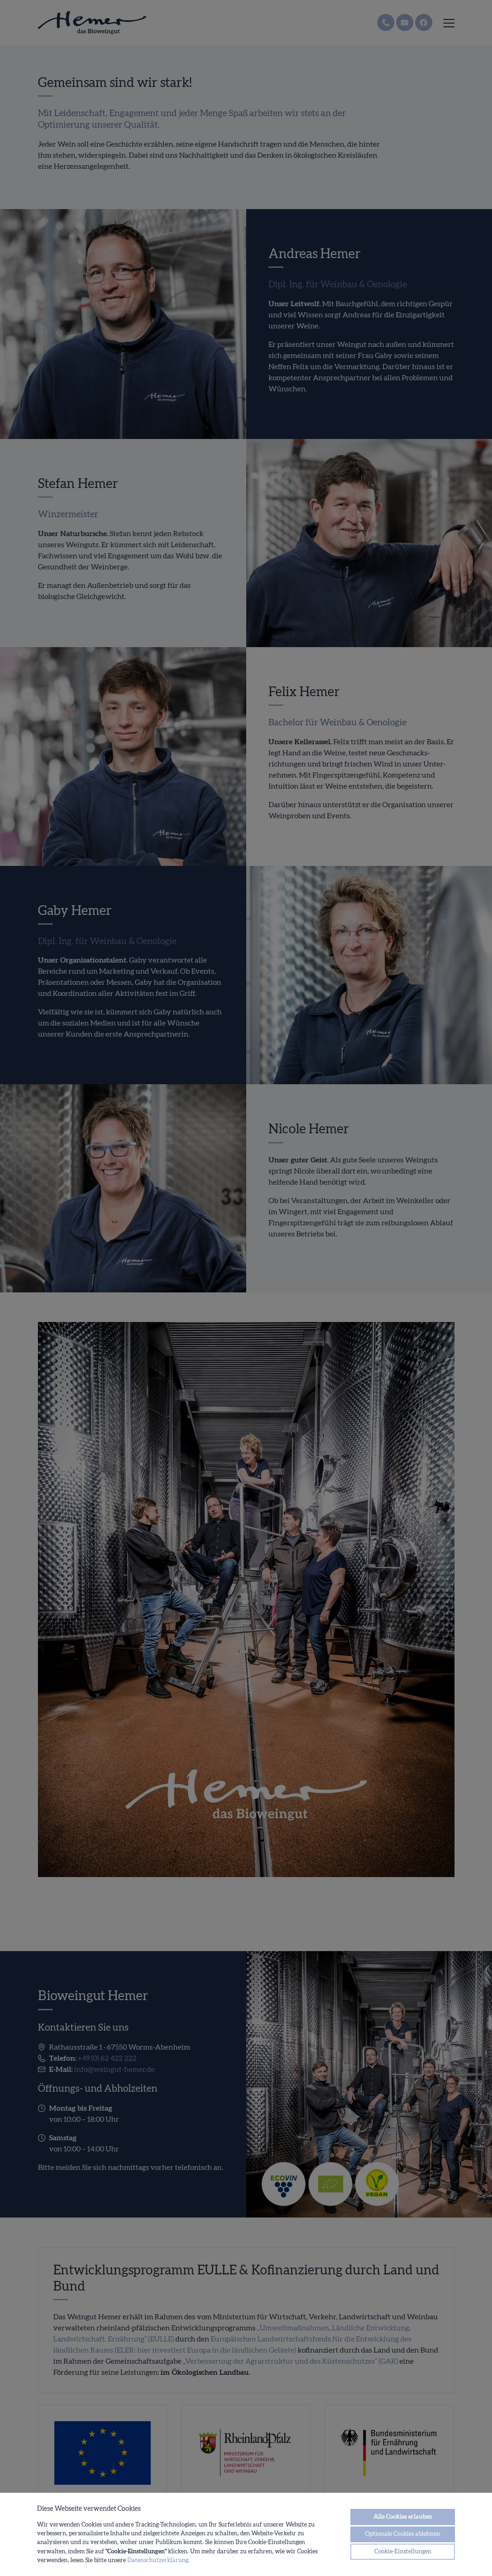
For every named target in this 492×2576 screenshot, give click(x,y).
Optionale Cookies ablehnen (402, 2534)
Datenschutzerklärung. (158, 2560)
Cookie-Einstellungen (402, 2551)
